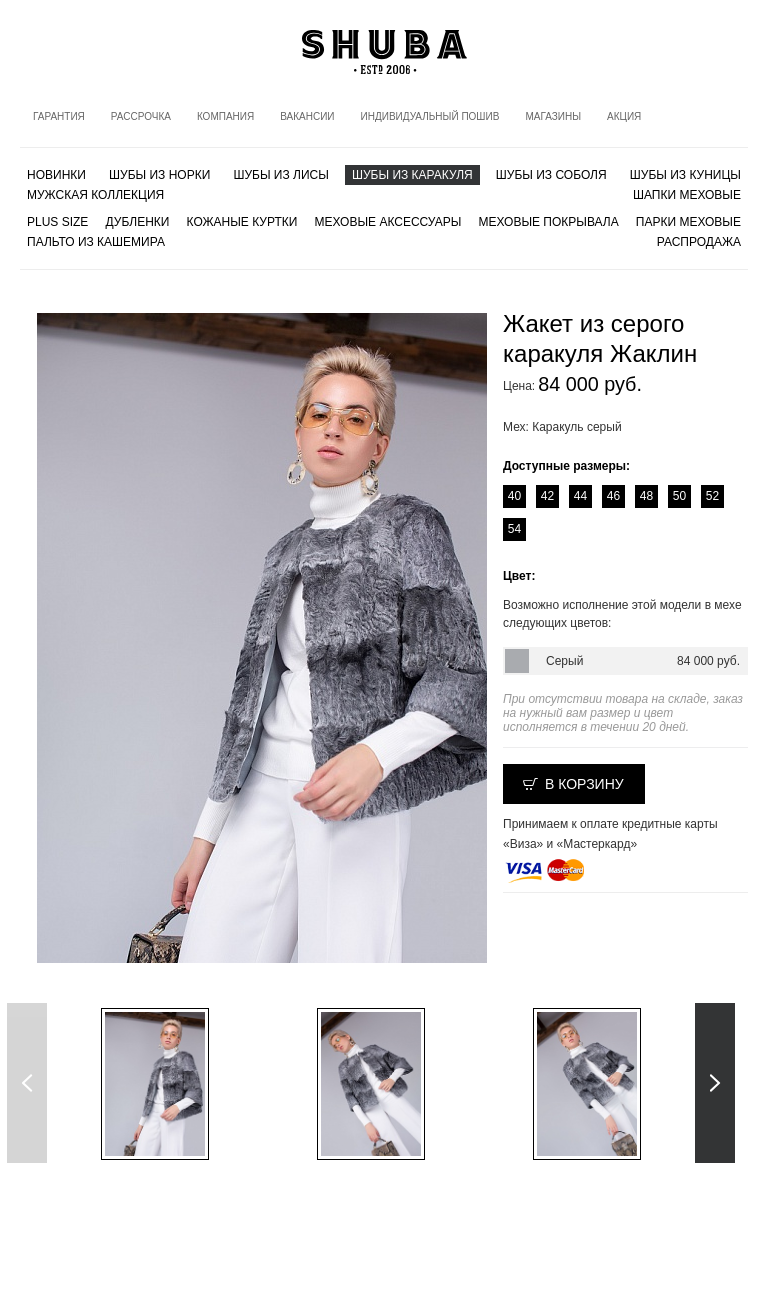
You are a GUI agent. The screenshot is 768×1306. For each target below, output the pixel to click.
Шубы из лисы (280, 175)
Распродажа (699, 242)
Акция (624, 116)
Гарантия (59, 116)
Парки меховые (688, 222)
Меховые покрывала (548, 222)
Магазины (553, 116)
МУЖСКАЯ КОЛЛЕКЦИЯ (95, 195)
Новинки (56, 175)
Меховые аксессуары (388, 222)
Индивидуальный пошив (430, 116)
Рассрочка (141, 116)
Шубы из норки (159, 175)
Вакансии (307, 116)
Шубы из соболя (551, 175)
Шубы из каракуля (412, 175)
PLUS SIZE (57, 222)
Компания (225, 116)
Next (715, 1083)
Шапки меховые (687, 195)
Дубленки (138, 222)
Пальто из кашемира (96, 242)
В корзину (584, 784)
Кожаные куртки (242, 222)
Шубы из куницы (685, 175)
